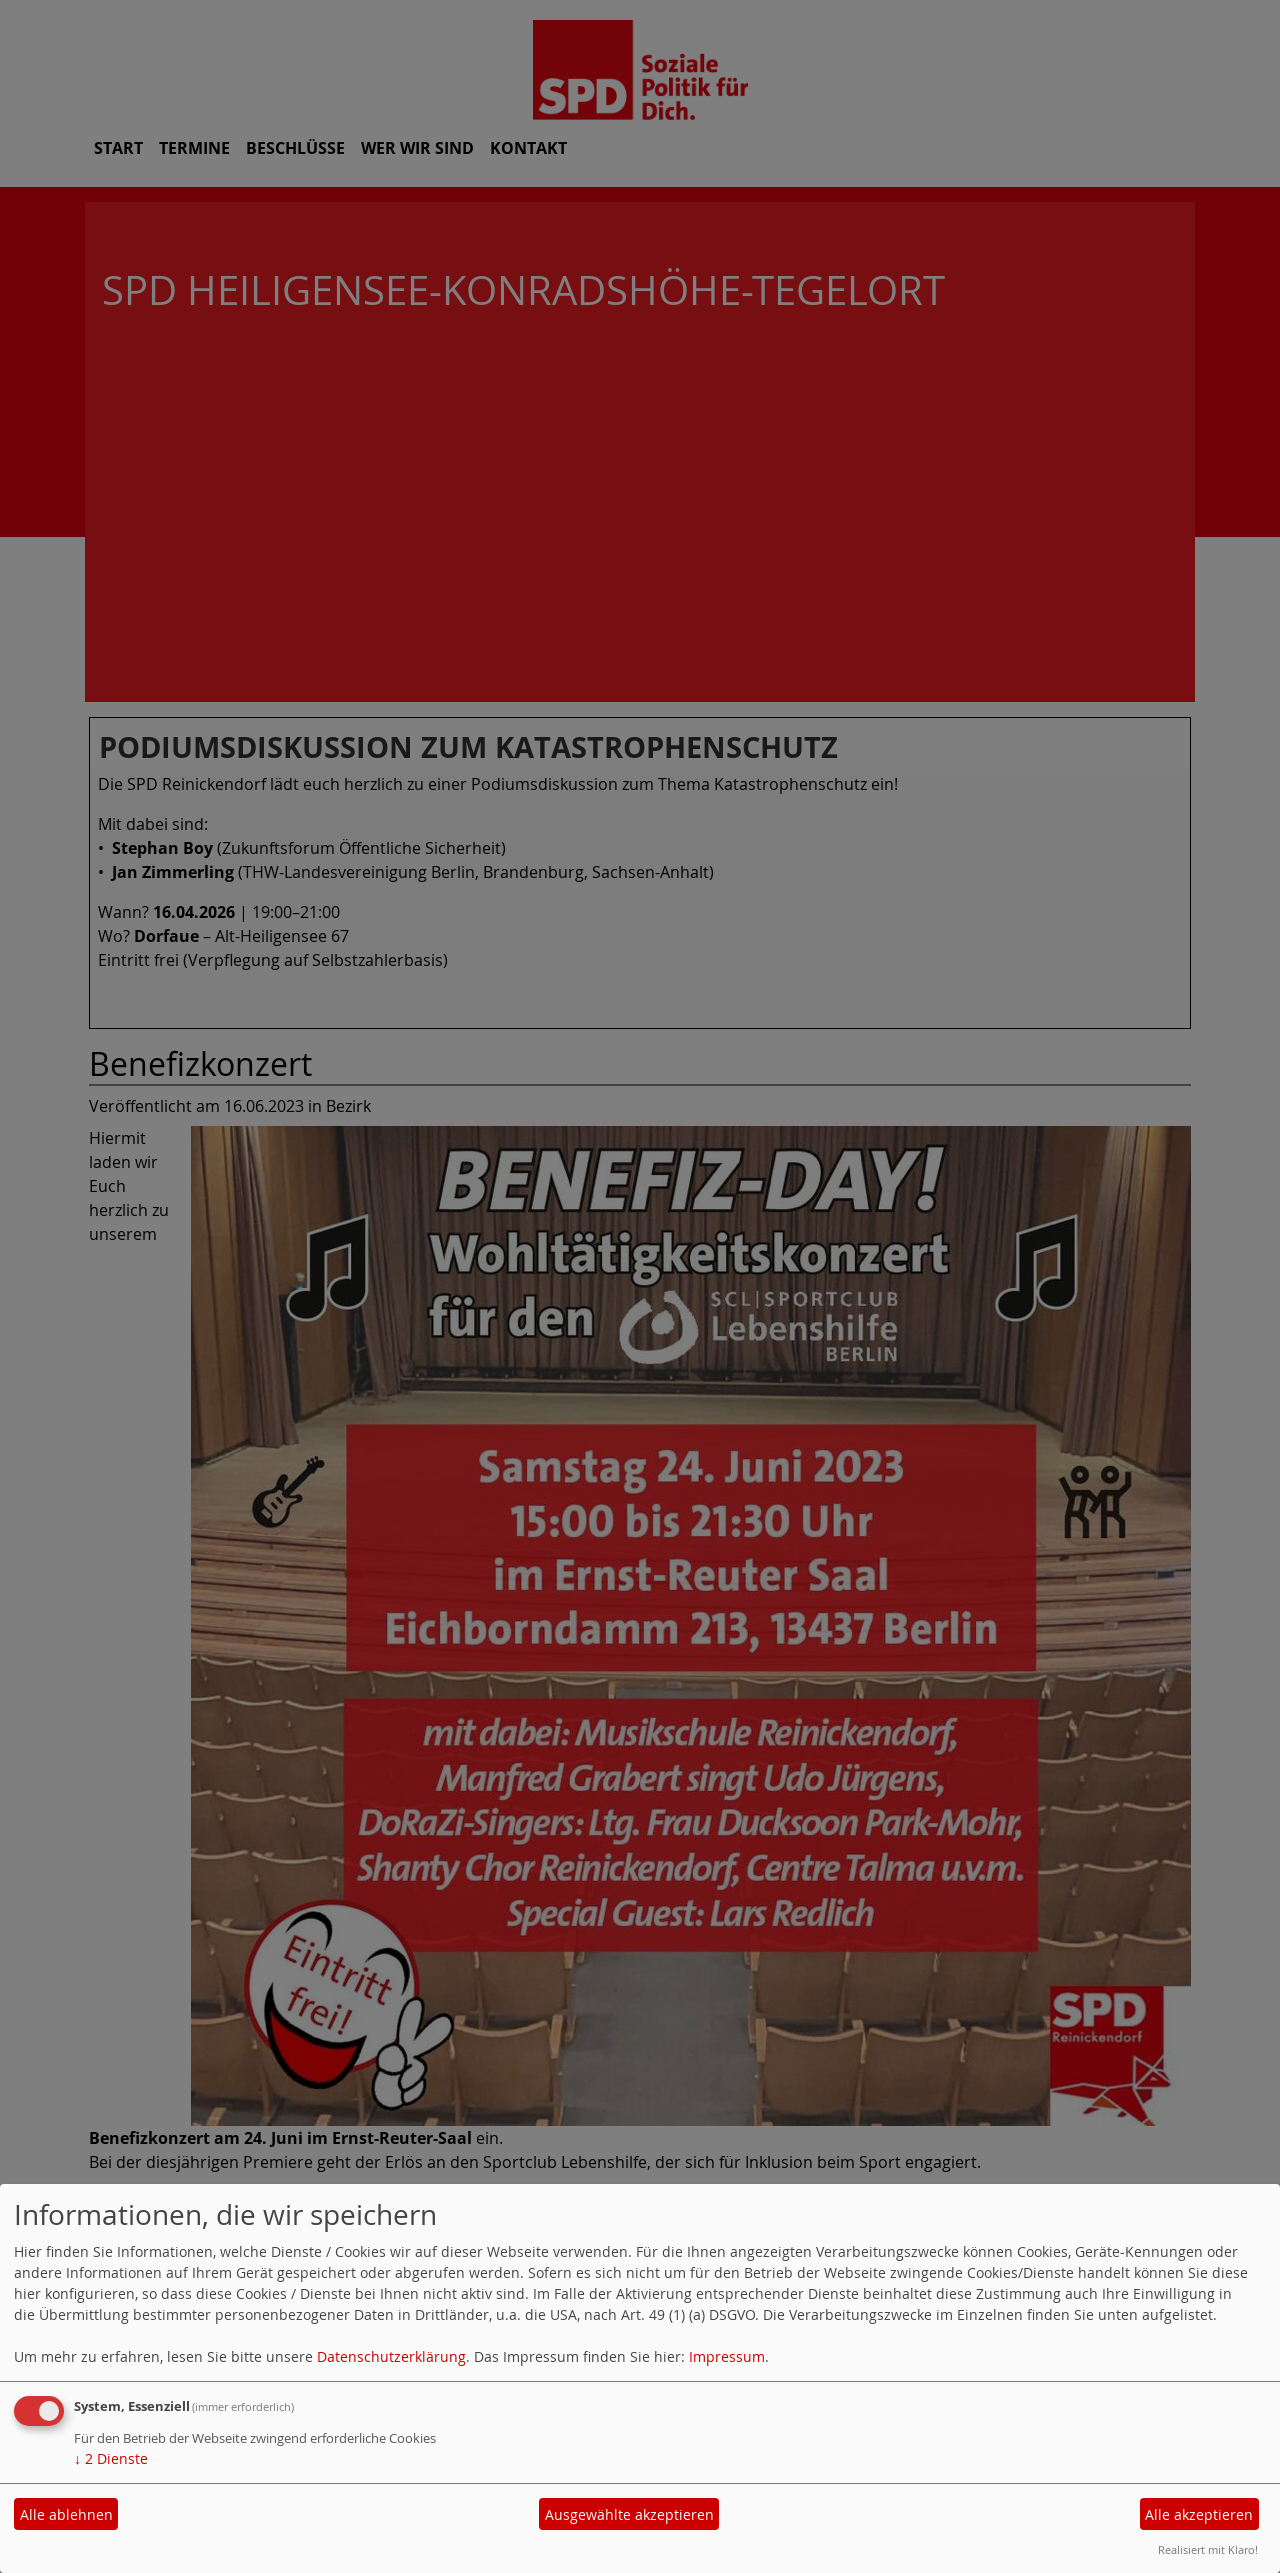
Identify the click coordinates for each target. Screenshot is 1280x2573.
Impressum (727, 2356)
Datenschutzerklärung (391, 2356)
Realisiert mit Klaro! (1208, 2549)
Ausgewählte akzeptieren (629, 2514)
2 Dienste (111, 2458)
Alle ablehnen (66, 2514)
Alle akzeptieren (1199, 2514)
